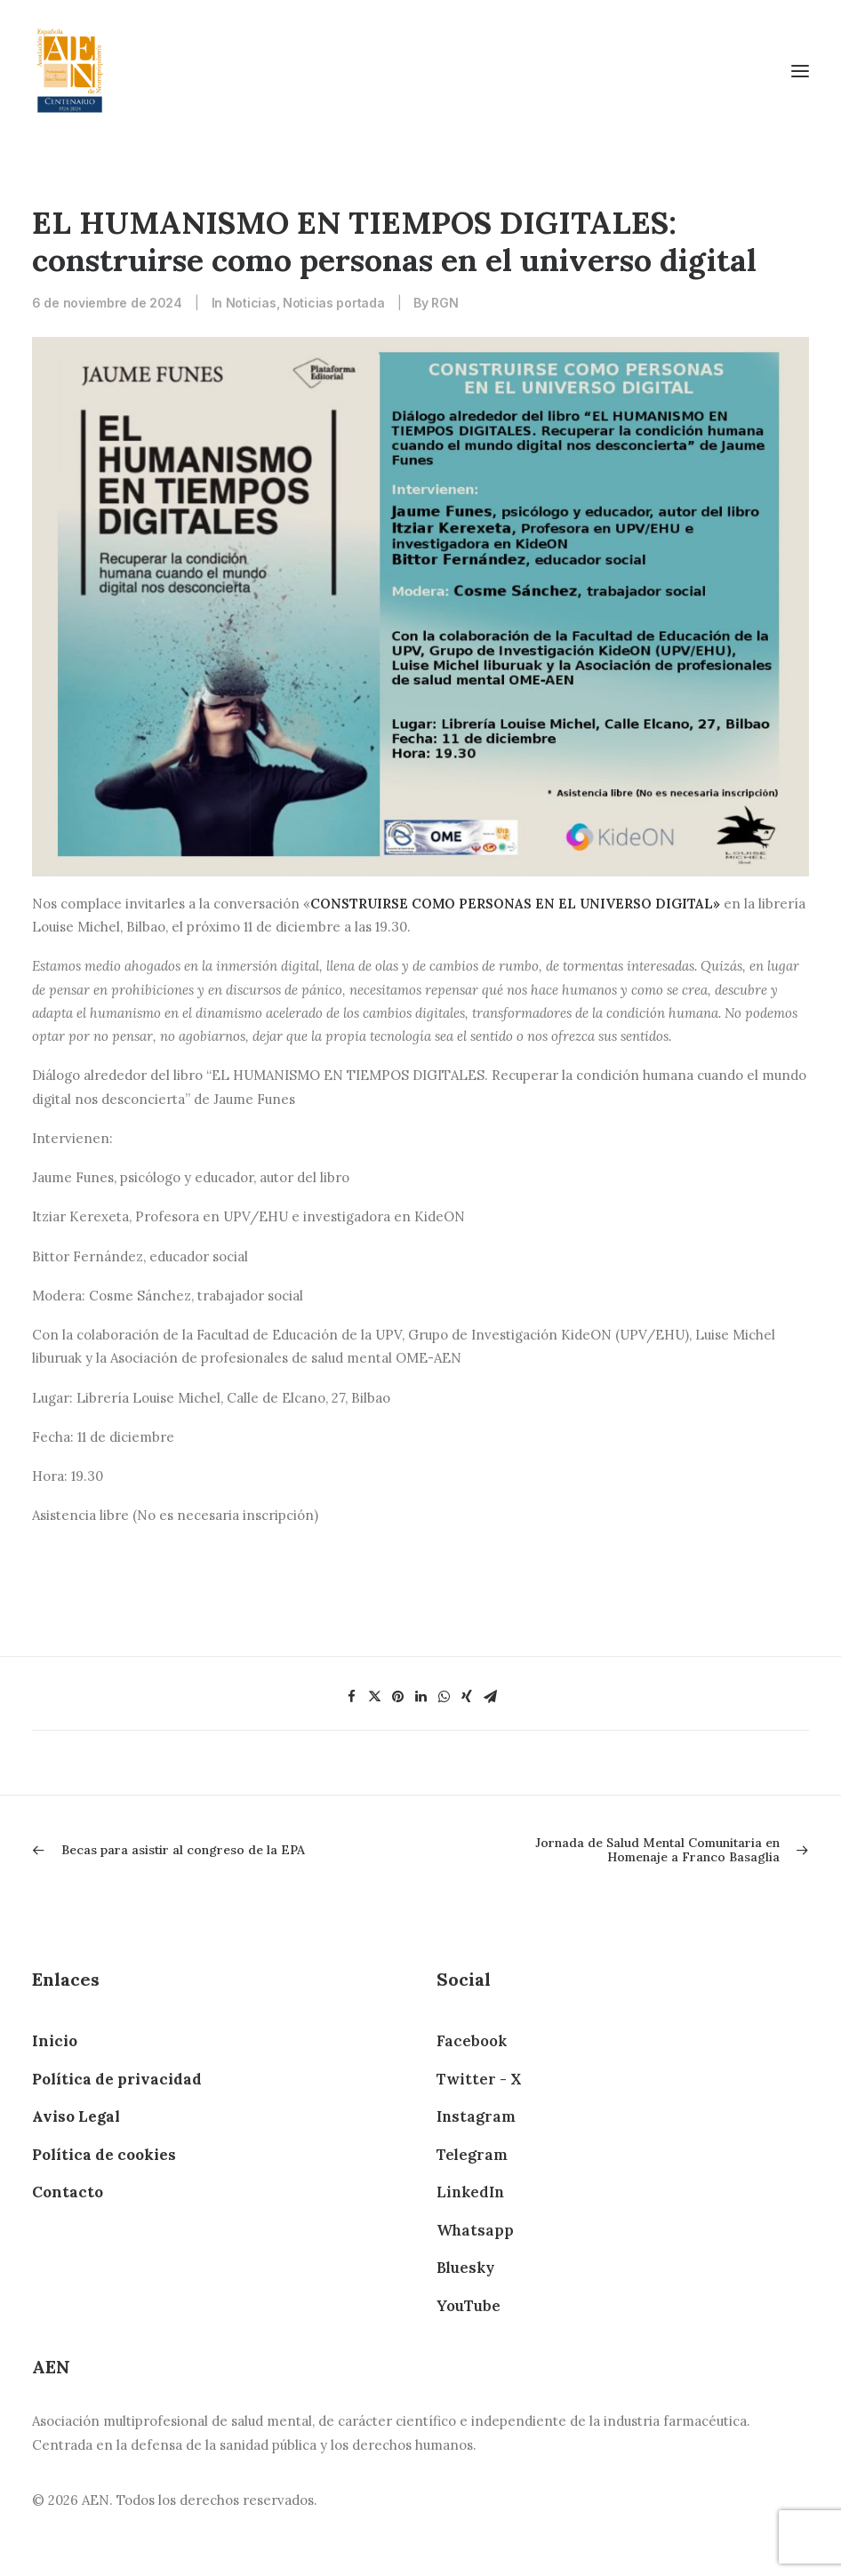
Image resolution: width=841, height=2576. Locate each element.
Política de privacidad (117, 2079)
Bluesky (465, 2267)
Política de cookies (104, 2154)
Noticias (251, 302)
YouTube (469, 2306)
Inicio (54, 2041)
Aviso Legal (76, 2116)
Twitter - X (479, 2079)
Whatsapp (475, 2230)
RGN (444, 302)
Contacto (67, 2192)
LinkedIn (470, 2192)
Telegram (472, 2154)
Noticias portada (334, 302)
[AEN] (70, 70)
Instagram (476, 2116)
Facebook (472, 2041)
